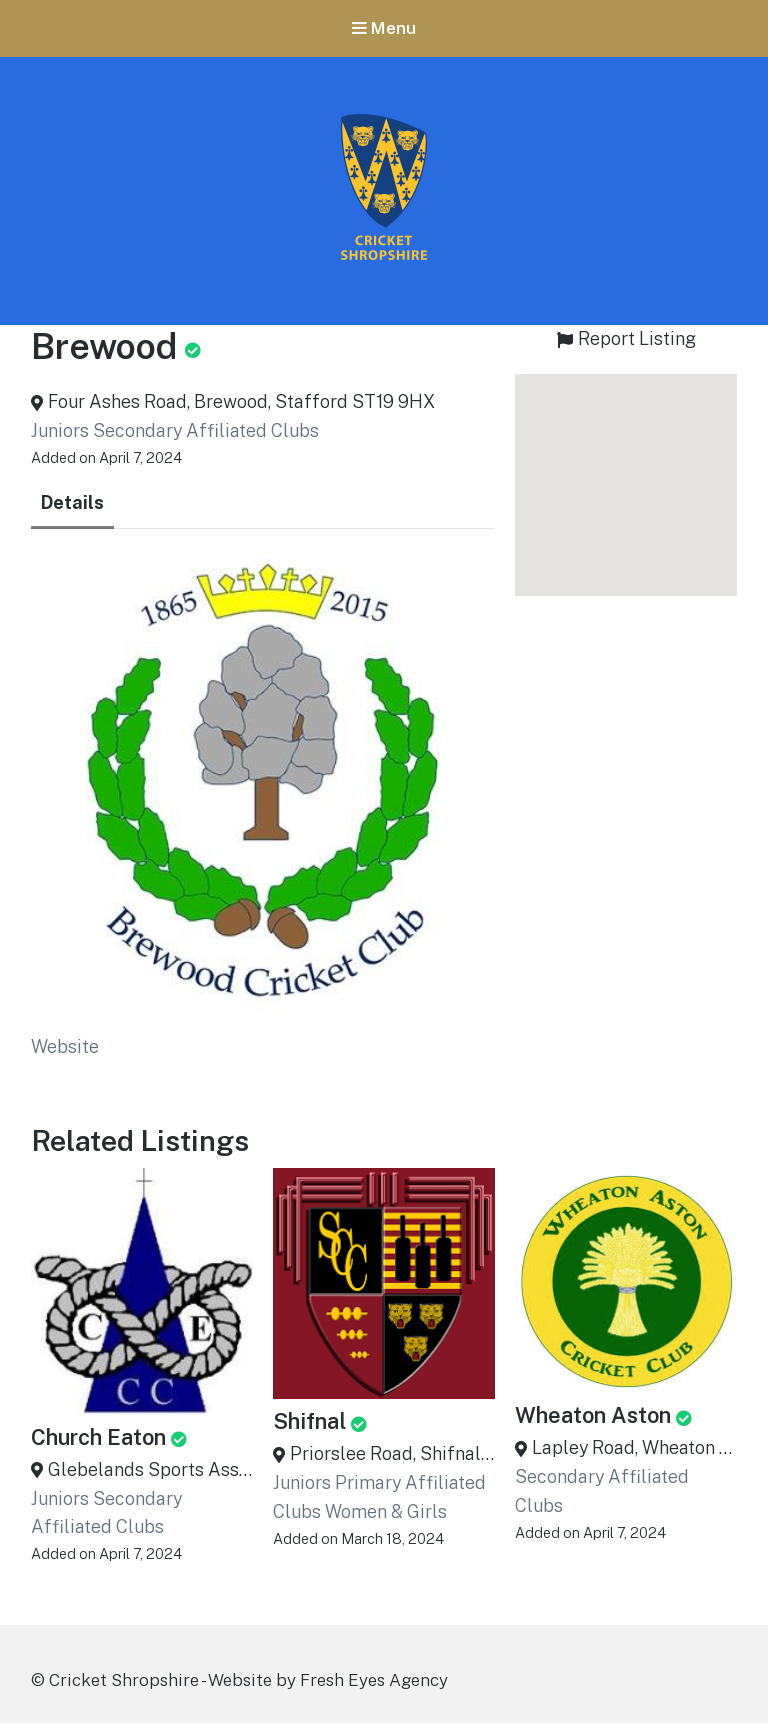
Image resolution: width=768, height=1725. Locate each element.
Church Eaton (98, 1438)
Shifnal (309, 1423)
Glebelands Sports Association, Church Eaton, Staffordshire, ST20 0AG (150, 1470)
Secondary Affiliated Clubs (206, 432)
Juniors (60, 432)
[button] (626, 468)
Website (65, 1048)
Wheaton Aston (593, 1417)
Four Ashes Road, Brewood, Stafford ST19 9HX (241, 403)
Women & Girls (386, 1512)
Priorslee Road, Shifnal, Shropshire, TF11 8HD (392, 1455)
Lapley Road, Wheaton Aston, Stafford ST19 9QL (634, 1449)
